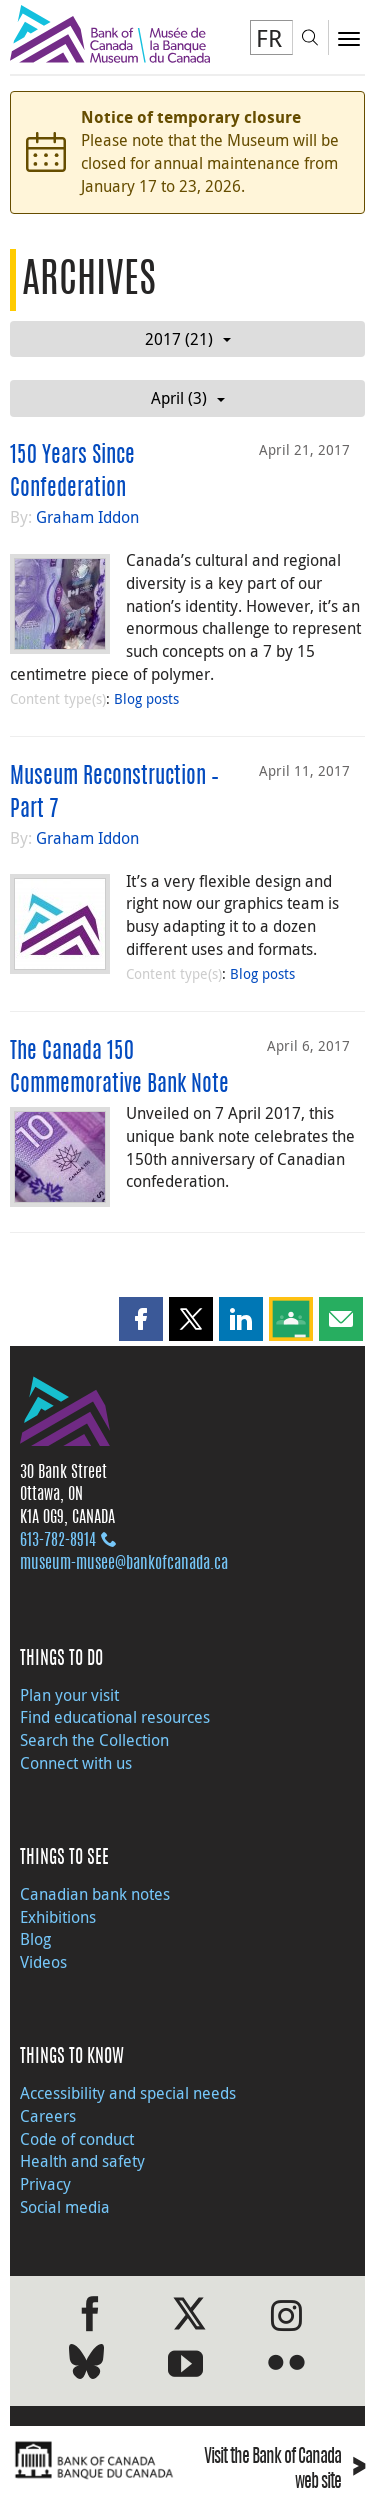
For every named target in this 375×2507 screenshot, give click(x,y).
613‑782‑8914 (58, 1541)
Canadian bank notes (95, 1894)
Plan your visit (69, 1695)
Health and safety (82, 2161)
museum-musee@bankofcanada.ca (124, 1564)
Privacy (45, 2184)
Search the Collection (94, 1740)
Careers (48, 2116)
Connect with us (76, 1763)
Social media (65, 2207)
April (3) (188, 398)
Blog (35, 1939)
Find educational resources (115, 1717)
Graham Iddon (87, 517)
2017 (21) (188, 339)
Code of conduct (77, 2139)
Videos (43, 1962)
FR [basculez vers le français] (269, 38)
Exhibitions (58, 1917)
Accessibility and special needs (128, 2093)
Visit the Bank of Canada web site (284, 2471)
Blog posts (146, 698)
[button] (141, 1319)
